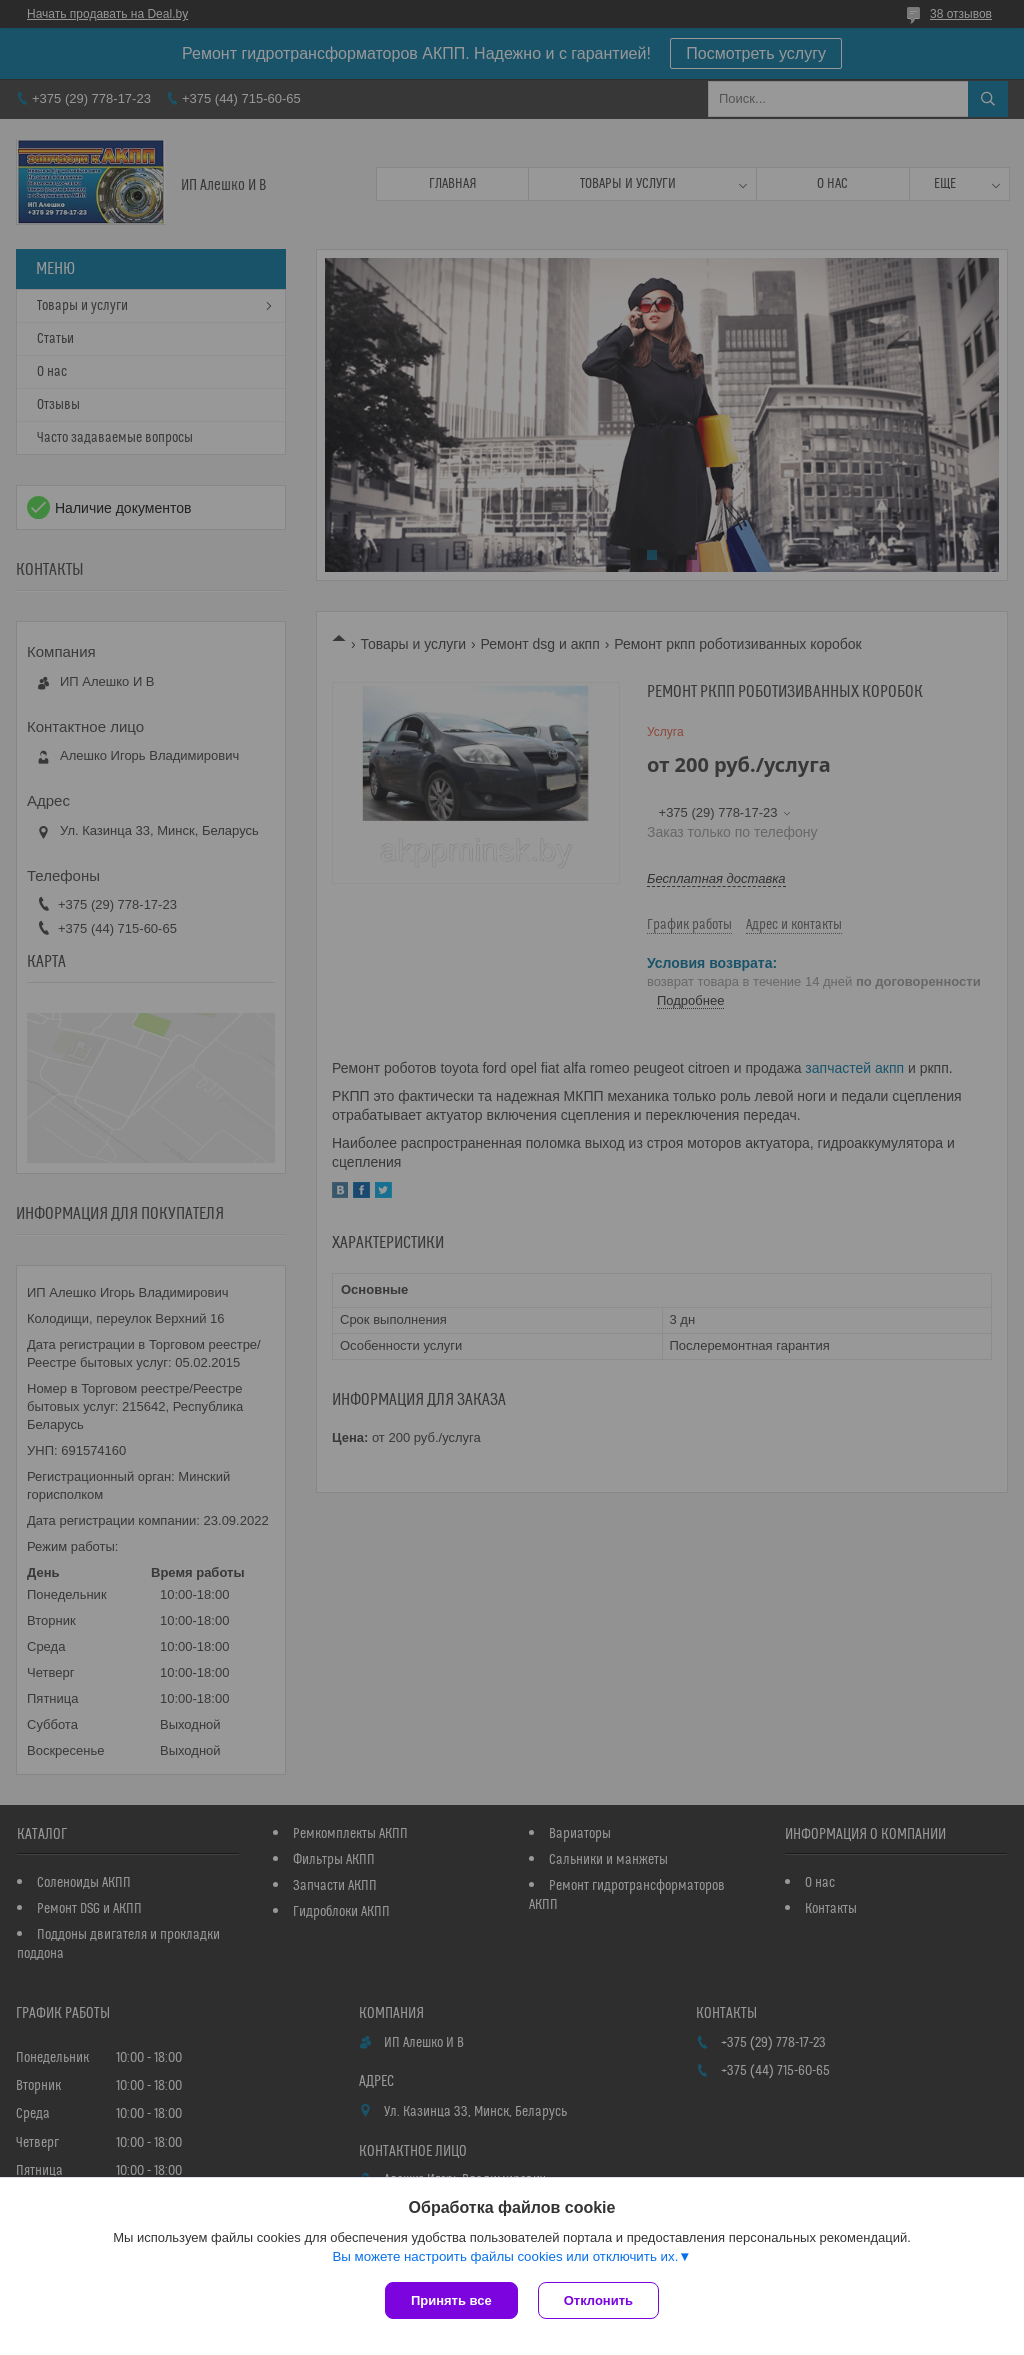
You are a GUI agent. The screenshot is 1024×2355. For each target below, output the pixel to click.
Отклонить (598, 2300)
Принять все (451, 2300)
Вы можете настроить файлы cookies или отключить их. (505, 2256)
